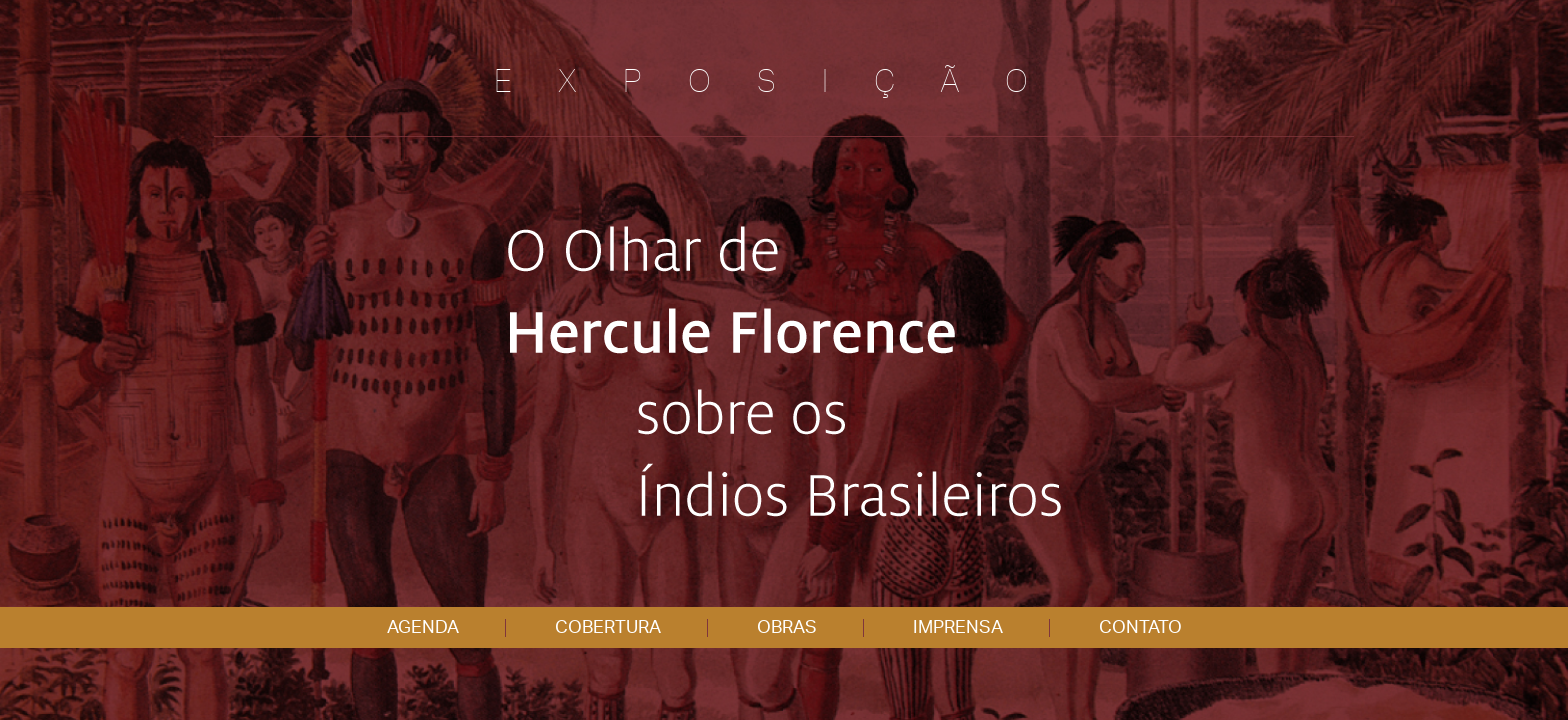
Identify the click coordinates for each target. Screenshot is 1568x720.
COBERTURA (608, 628)
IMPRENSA (958, 628)
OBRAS (787, 628)
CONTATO (1140, 628)
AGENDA (423, 628)
